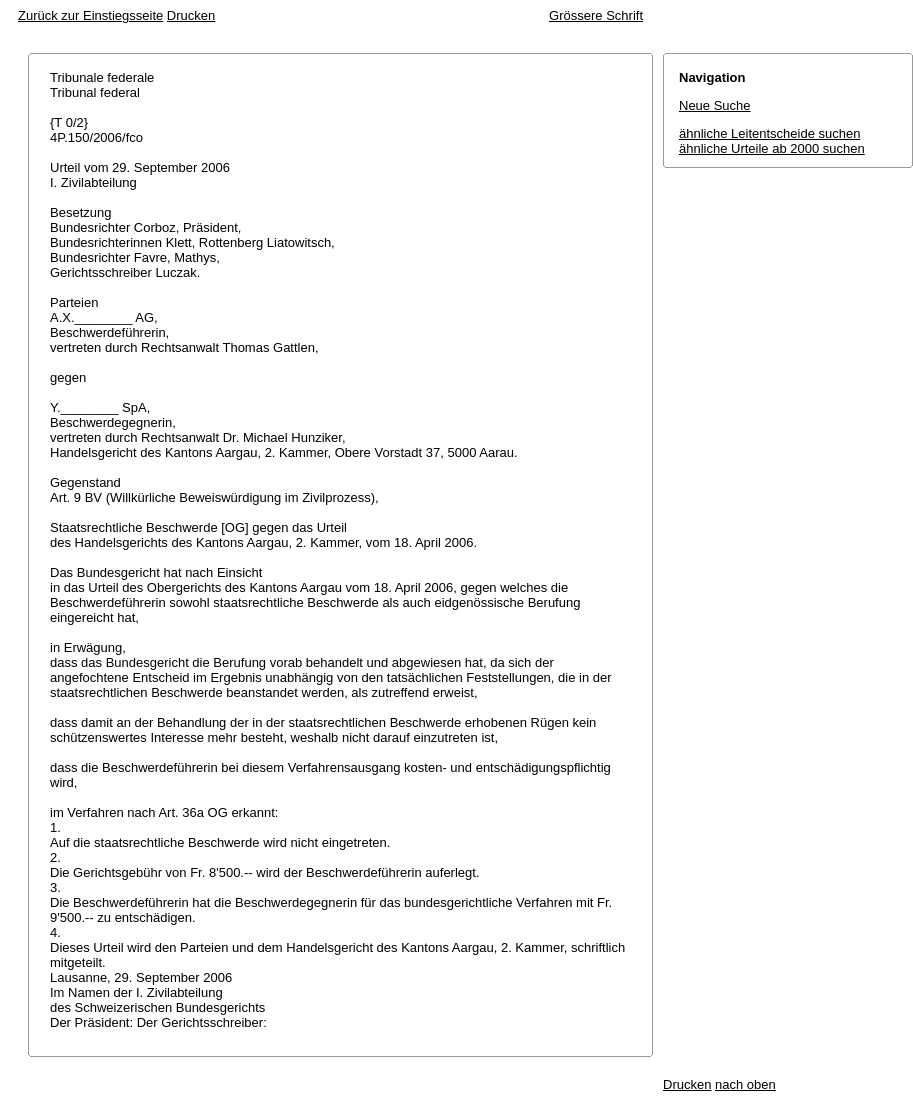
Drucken (191, 15)
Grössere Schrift (596, 15)
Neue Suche (715, 105)
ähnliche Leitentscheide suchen (769, 133)
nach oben (745, 1084)
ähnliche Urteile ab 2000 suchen (772, 148)
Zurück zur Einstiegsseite (90, 15)
